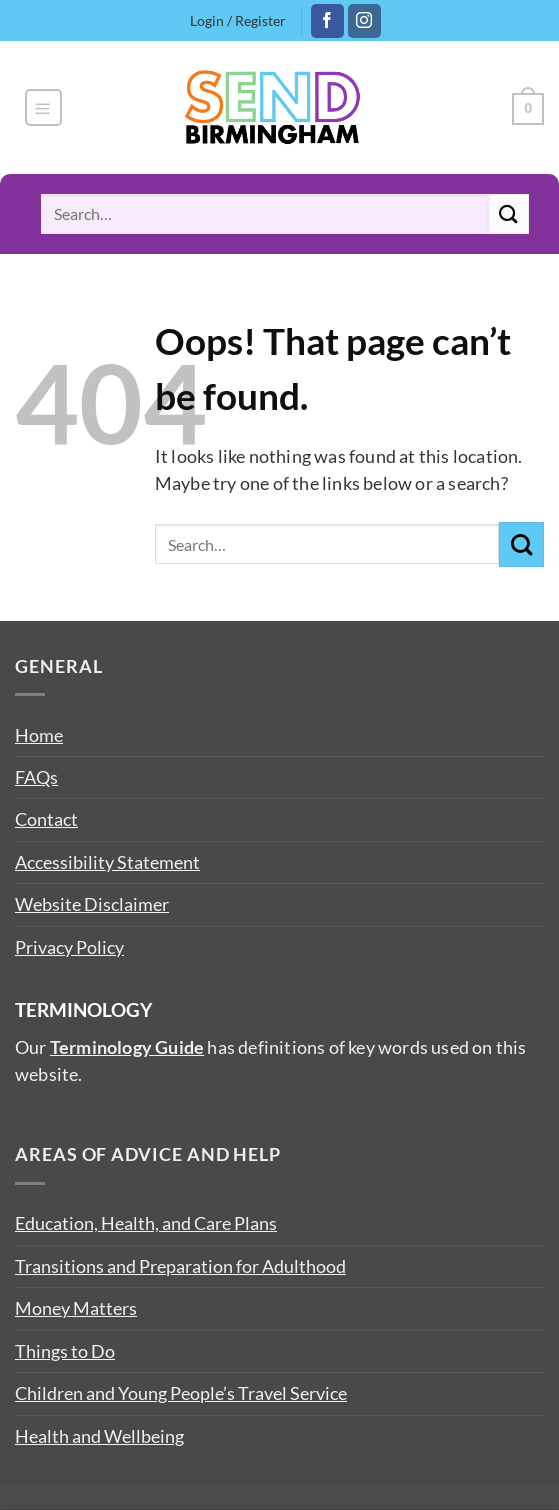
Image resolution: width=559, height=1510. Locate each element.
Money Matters (76, 1308)
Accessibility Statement (107, 862)
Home (39, 735)
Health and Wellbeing (99, 1436)
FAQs (36, 777)
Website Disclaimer (92, 904)
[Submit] (509, 213)
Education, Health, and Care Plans (146, 1223)
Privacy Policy (69, 947)
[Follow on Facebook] (327, 21)
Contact (46, 819)
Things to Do (65, 1351)
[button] (43, 107)
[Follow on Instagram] (364, 21)
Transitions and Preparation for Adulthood (180, 1266)
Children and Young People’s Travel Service (181, 1393)
